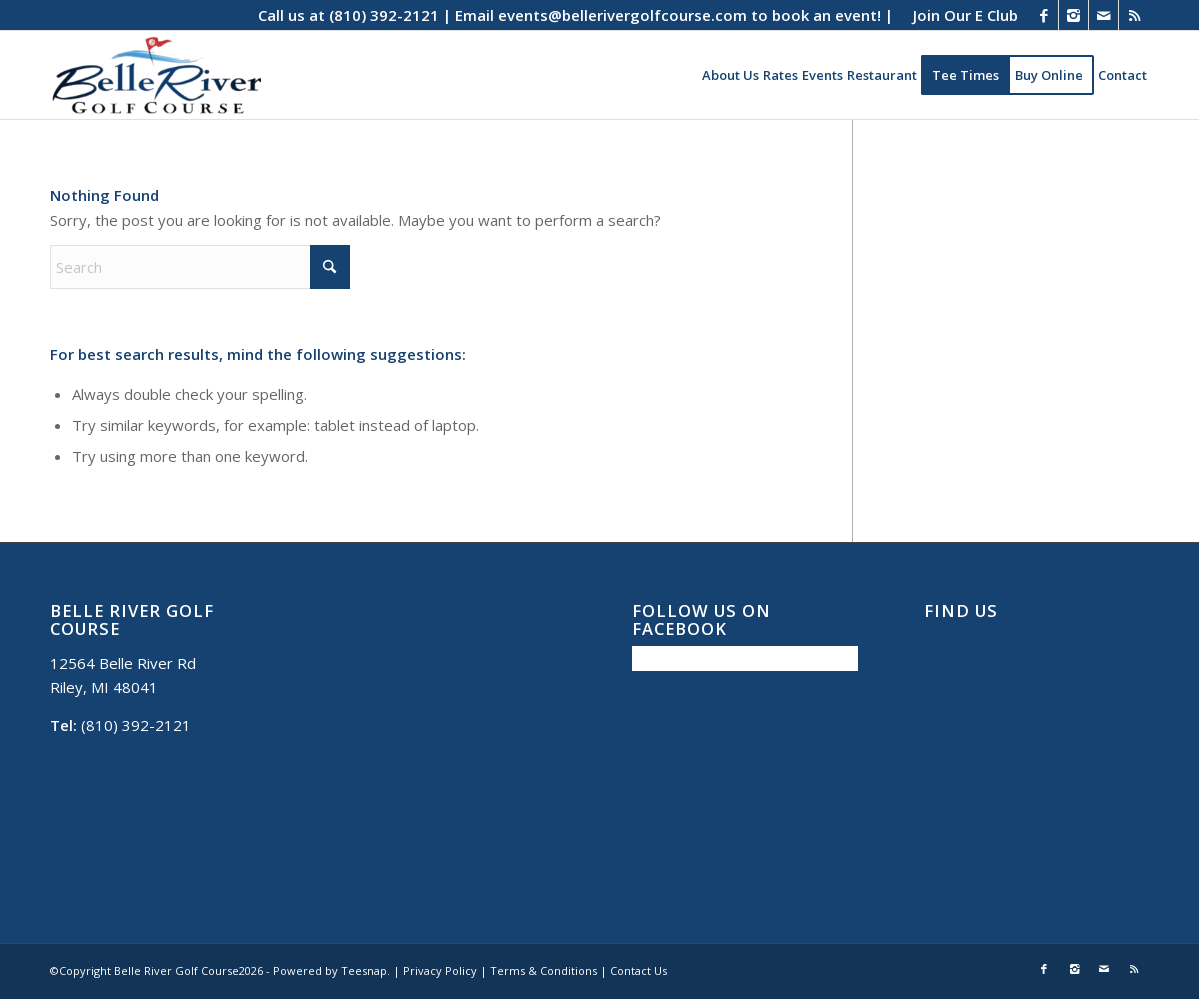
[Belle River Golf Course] (155, 75)
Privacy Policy (440, 970)
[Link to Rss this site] (1134, 15)
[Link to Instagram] (1073, 15)
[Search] (200, 267)
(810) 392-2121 (384, 15)
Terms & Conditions (543, 970)
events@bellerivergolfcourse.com (622, 15)
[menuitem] (960, 15)
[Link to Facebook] (1043, 15)
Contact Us (638, 970)
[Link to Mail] (1103, 15)
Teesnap (364, 970)
